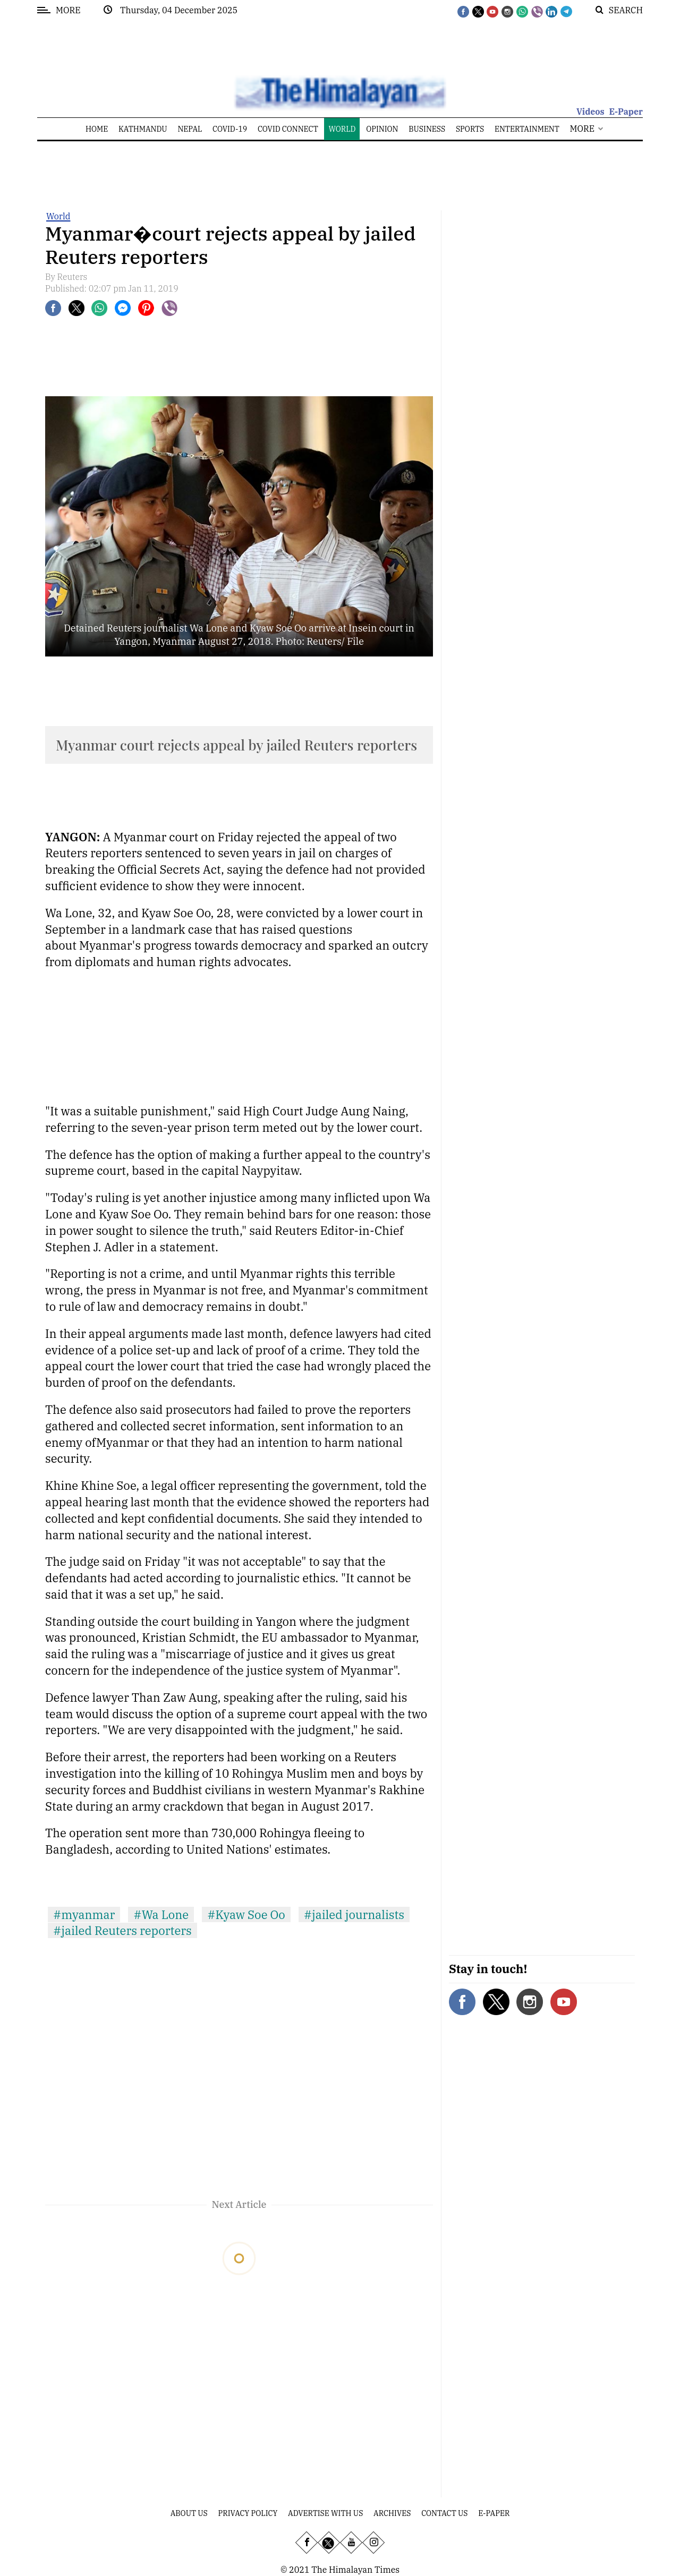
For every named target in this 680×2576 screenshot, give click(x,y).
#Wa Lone (161, 1914)
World (58, 216)
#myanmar (84, 1914)
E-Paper (626, 111)
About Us (189, 2513)
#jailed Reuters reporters (122, 1930)
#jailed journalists (354, 1914)
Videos (590, 111)
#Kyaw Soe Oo (246, 1914)
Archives (392, 2513)
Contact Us (444, 2513)
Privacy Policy (248, 2513)
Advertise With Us (325, 2513)
